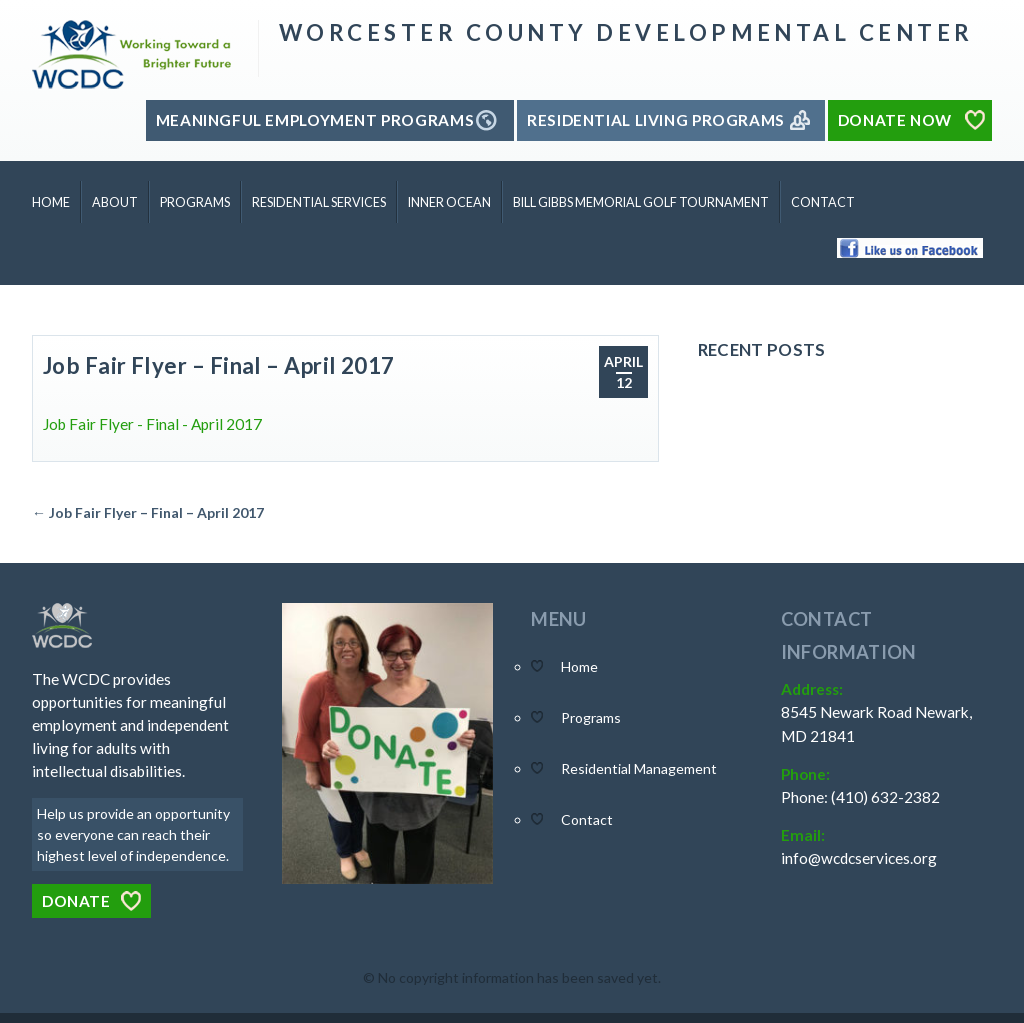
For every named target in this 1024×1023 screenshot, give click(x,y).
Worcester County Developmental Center (626, 32)
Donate (76, 901)
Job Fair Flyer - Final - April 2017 (152, 424)
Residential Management (639, 768)
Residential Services (319, 202)
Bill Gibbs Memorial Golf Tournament (641, 202)
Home (51, 202)
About (115, 202)
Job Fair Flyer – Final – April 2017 (219, 365)
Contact (823, 202)
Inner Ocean (449, 202)
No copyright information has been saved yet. (519, 977)
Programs (195, 202)
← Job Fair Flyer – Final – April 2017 (148, 512)
